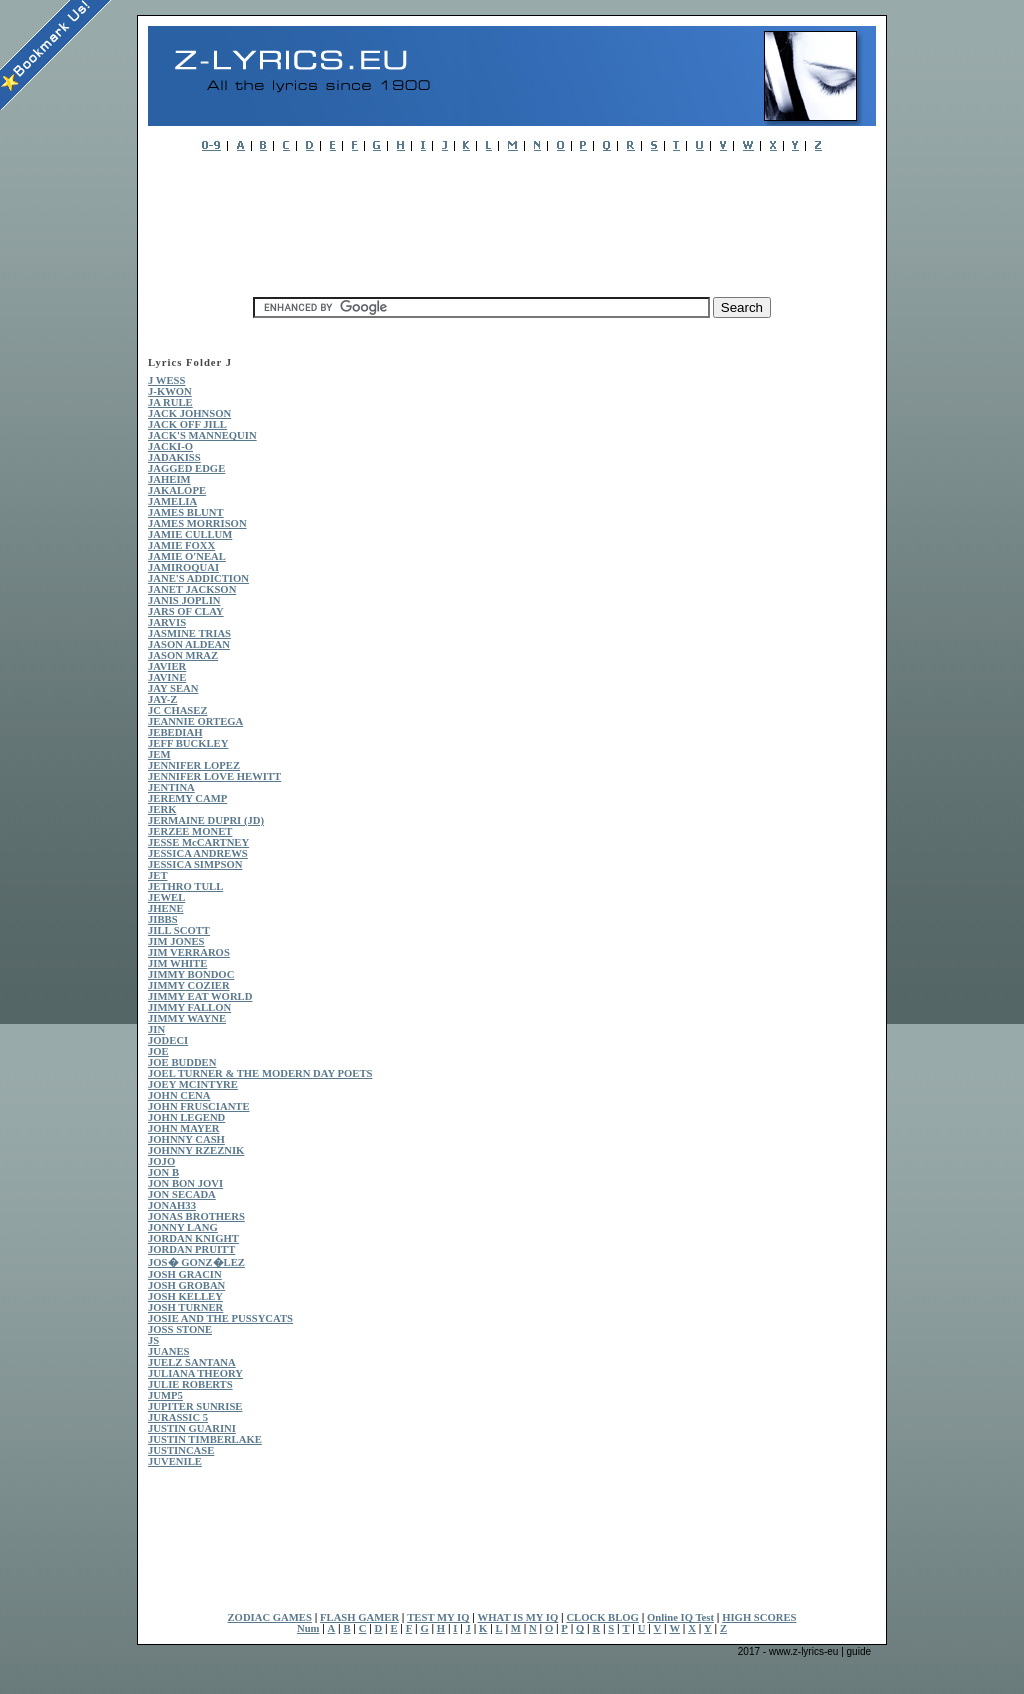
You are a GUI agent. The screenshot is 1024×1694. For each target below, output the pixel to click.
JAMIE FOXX (181, 545)
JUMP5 (165, 1395)
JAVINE (167, 677)
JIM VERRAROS (189, 952)
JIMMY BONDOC (191, 974)
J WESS (166, 380)
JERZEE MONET (190, 831)
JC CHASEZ (178, 710)
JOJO (161, 1161)
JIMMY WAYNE (187, 1018)
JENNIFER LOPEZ (194, 765)
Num (308, 1628)
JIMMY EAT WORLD (200, 996)
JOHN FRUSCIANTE (199, 1106)
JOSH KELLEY (185, 1296)
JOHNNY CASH (186, 1139)
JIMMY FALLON (189, 1007)
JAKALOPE (177, 490)
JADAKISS (174, 457)
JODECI (168, 1040)
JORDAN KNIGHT (193, 1238)
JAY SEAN (173, 688)
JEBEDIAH (175, 732)
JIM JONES (176, 941)
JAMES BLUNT (186, 512)
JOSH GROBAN (186, 1285)
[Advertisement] (512, 219)
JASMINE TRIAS (189, 633)
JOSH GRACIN (185, 1274)
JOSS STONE (180, 1329)
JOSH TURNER (185, 1307)
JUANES (168, 1351)
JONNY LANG (183, 1227)
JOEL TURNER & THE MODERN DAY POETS (260, 1073)
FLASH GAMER (359, 1617)
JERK (162, 809)
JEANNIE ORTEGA (195, 721)
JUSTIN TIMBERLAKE (205, 1439)
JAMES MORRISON (197, 523)
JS (153, 1340)
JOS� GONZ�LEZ (196, 1262)
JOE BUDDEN (182, 1062)
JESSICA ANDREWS (198, 853)
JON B (163, 1172)
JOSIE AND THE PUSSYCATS (220, 1318)
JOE (158, 1051)
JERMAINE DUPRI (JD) (206, 820)
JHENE (166, 908)
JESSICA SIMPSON (195, 864)
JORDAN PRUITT (191, 1249)
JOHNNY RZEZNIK (196, 1150)
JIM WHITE (177, 963)
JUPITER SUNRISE (195, 1406)
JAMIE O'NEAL (187, 556)
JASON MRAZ (183, 655)
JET (158, 875)
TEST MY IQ (438, 1617)
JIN (156, 1029)
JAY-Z (162, 699)
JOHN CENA (179, 1095)
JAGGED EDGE (186, 468)
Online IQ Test (680, 1617)
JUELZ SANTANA (192, 1362)
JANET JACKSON (192, 589)
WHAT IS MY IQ (518, 1617)
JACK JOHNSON (189, 413)
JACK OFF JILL (187, 424)
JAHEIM (169, 479)
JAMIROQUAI (183, 567)
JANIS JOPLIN (184, 600)
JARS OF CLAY (186, 611)
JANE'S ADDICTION (198, 578)
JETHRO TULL (185, 886)
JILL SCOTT (179, 930)
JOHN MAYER (184, 1128)
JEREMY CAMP (187, 798)
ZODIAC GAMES (270, 1617)
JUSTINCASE (181, 1450)
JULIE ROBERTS (190, 1384)
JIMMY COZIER (189, 985)
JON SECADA (182, 1194)
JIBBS (163, 919)
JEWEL (166, 897)
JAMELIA (172, 501)
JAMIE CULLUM (190, 534)
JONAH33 (172, 1205)
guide (859, 1651)
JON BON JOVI (185, 1183)
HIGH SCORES (759, 1617)
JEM (159, 754)
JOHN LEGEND (186, 1117)
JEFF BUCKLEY (188, 743)
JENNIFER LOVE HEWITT (214, 776)
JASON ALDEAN (189, 644)
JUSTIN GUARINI (192, 1428)
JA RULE (170, 402)
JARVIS (167, 622)
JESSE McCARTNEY (198, 842)
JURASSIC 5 (178, 1417)
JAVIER (167, 666)
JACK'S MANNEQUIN (202, 435)
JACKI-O (170, 446)
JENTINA (171, 787)
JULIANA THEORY (195, 1373)
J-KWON (170, 391)
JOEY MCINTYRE (193, 1084)
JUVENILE (175, 1461)
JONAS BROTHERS (196, 1216)
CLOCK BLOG (602, 1617)
